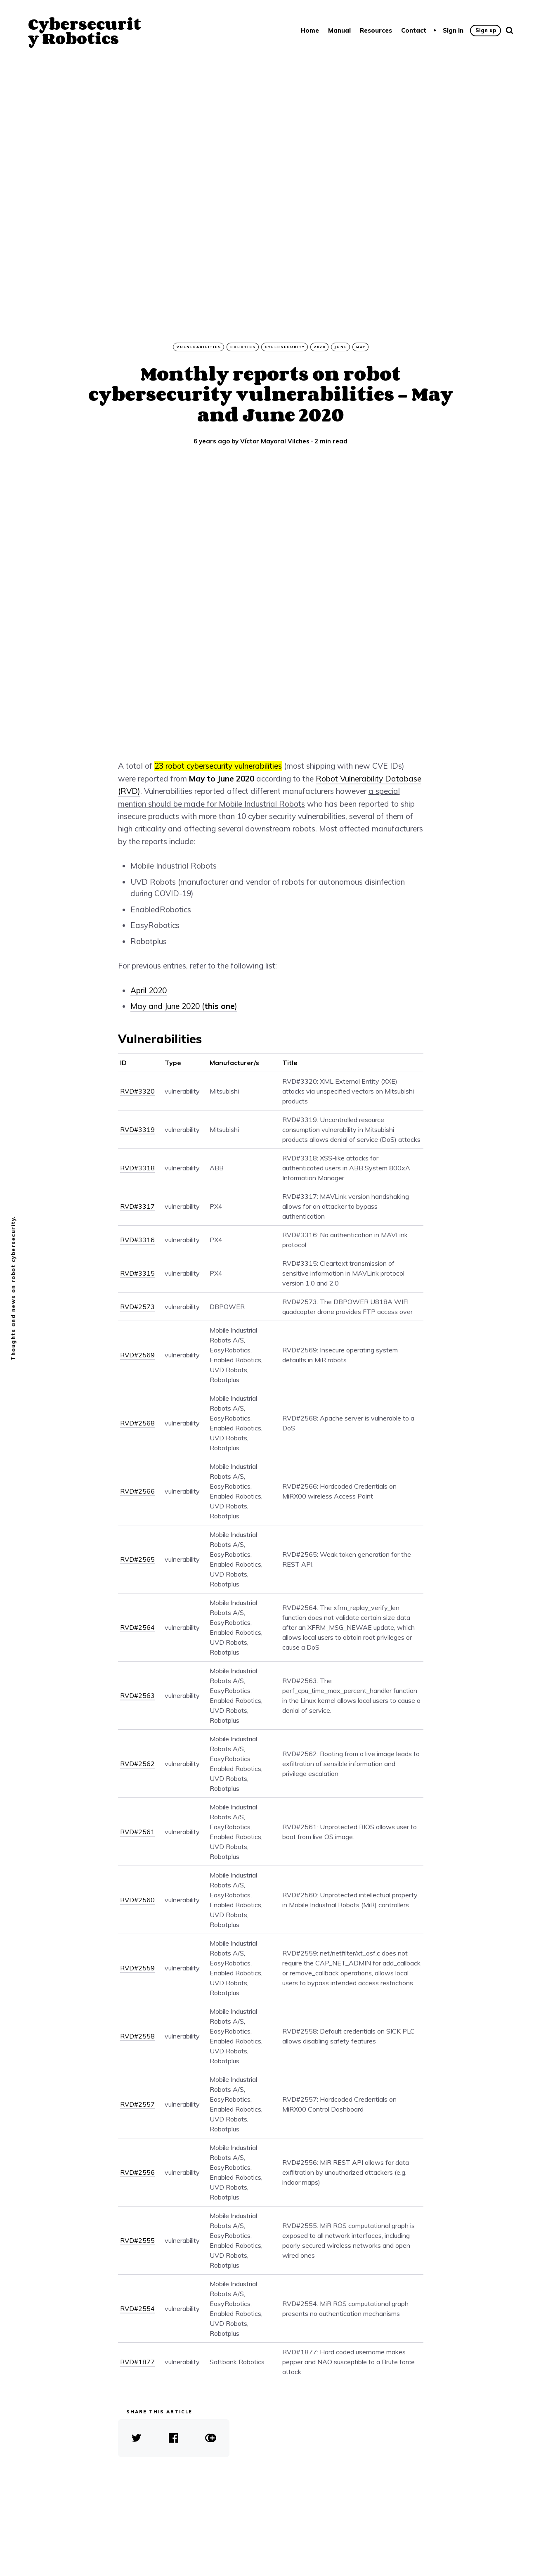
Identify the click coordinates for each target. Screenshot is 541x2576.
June (341, 347)
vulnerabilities (199, 347)
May (361, 347)
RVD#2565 (137, 1559)
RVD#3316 (137, 1240)
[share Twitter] (136, 2438)
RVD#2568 (137, 1423)
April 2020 (148, 990)
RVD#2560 (137, 1900)
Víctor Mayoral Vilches (274, 441)
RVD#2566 (137, 1491)
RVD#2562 (137, 1763)
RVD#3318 (137, 1168)
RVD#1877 (137, 2362)
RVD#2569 (137, 1355)
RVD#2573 (137, 1306)
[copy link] (210, 2438)
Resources (376, 30)
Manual (339, 30)
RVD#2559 (137, 1968)
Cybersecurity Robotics (84, 31)
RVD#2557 (137, 2104)
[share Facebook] (173, 2438)
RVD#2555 (137, 2240)
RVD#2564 (137, 1627)
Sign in (453, 30)
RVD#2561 (137, 1832)
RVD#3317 (137, 1206)
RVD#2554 (137, 2308)
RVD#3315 (137, 1273)
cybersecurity (285, 347)
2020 (320, 347)
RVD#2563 (137, 1695)
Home (310, 30)
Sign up (485, 30)
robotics (243, 347)
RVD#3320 (137, 1091)
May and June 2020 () (183, 1006)
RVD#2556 (137, 2172)
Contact (413, 30)
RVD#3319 (137, 1129)
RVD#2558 (137, 2036)
